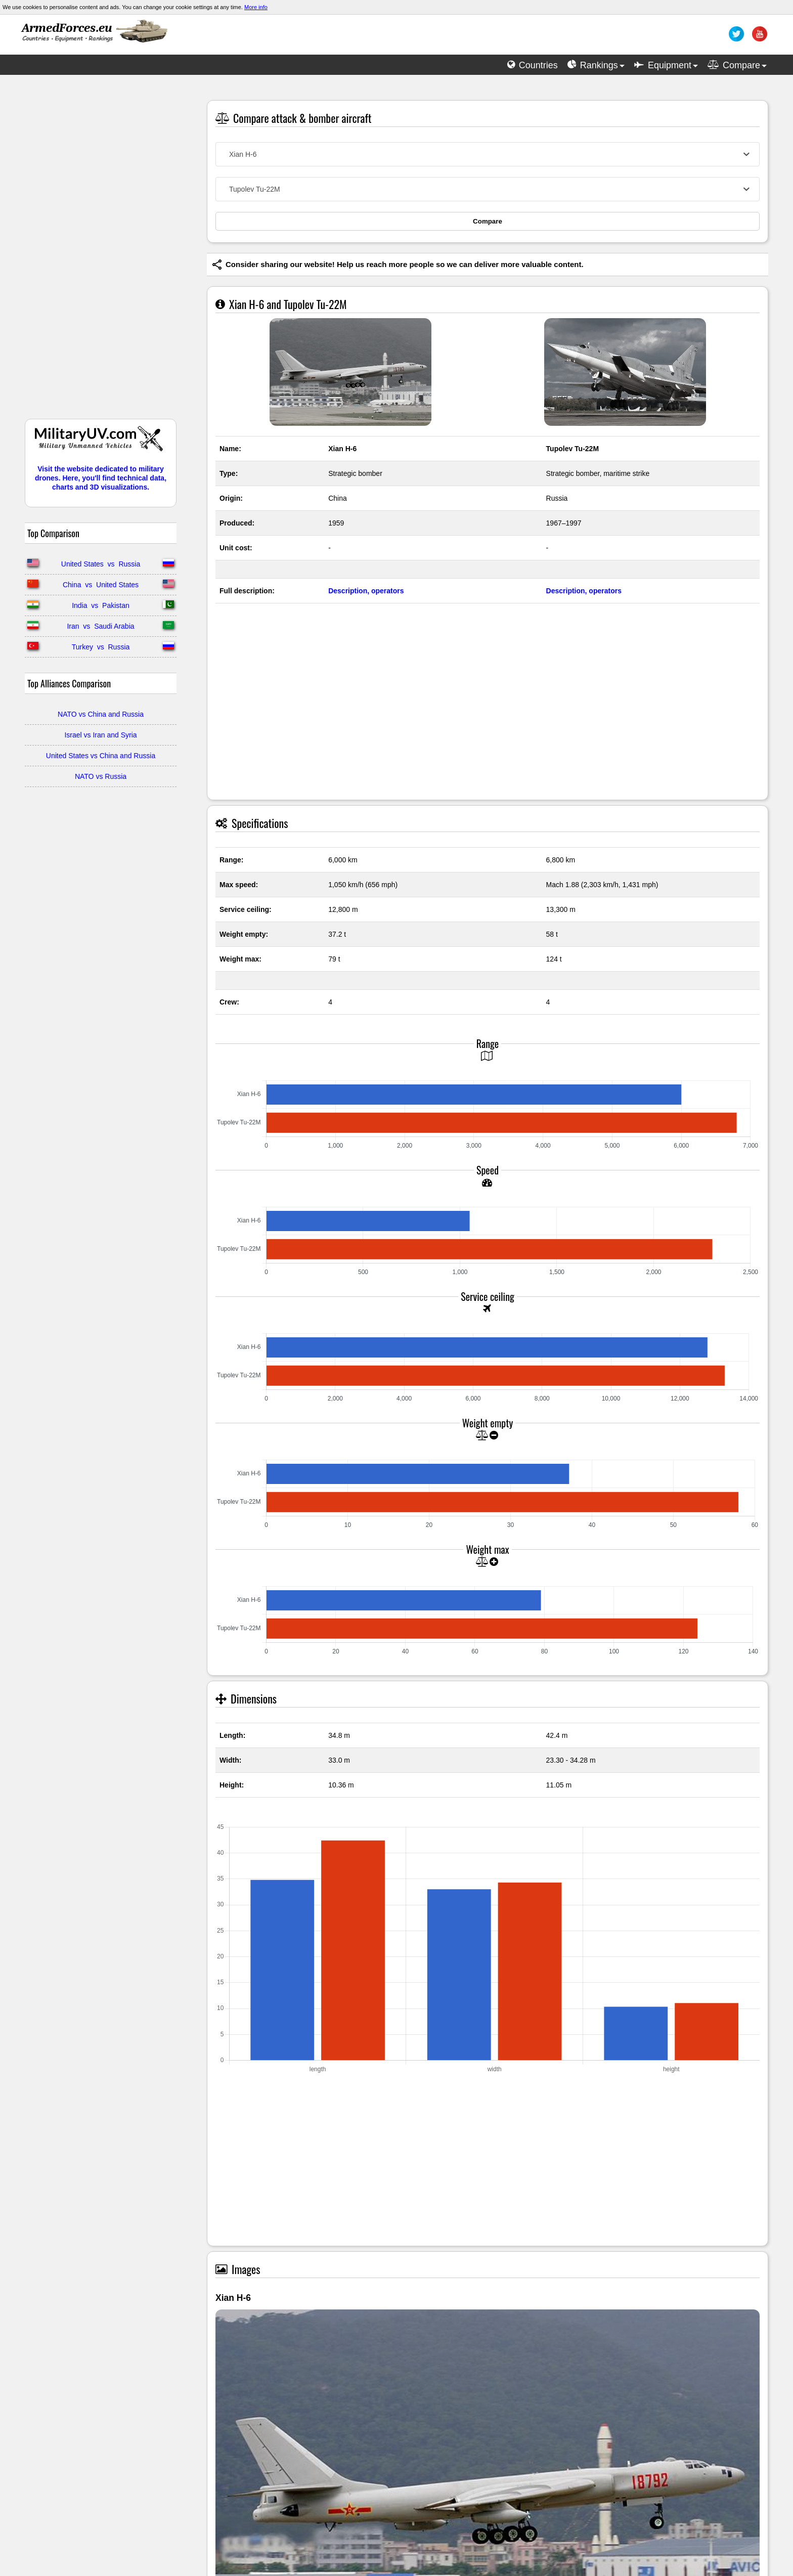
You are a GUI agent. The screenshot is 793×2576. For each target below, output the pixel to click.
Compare (487, 221)
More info (256, 7)
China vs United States (101, 585)
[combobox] (487, 154)
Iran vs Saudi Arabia (100, 626)
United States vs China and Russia (100, 756)
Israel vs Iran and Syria (100, 735)
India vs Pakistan (100, 605)
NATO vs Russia (100, 776)
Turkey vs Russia (101, 647)
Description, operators (366, 591)
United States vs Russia (100, 564)
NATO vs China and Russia (101, 714)
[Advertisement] (101, 252)
